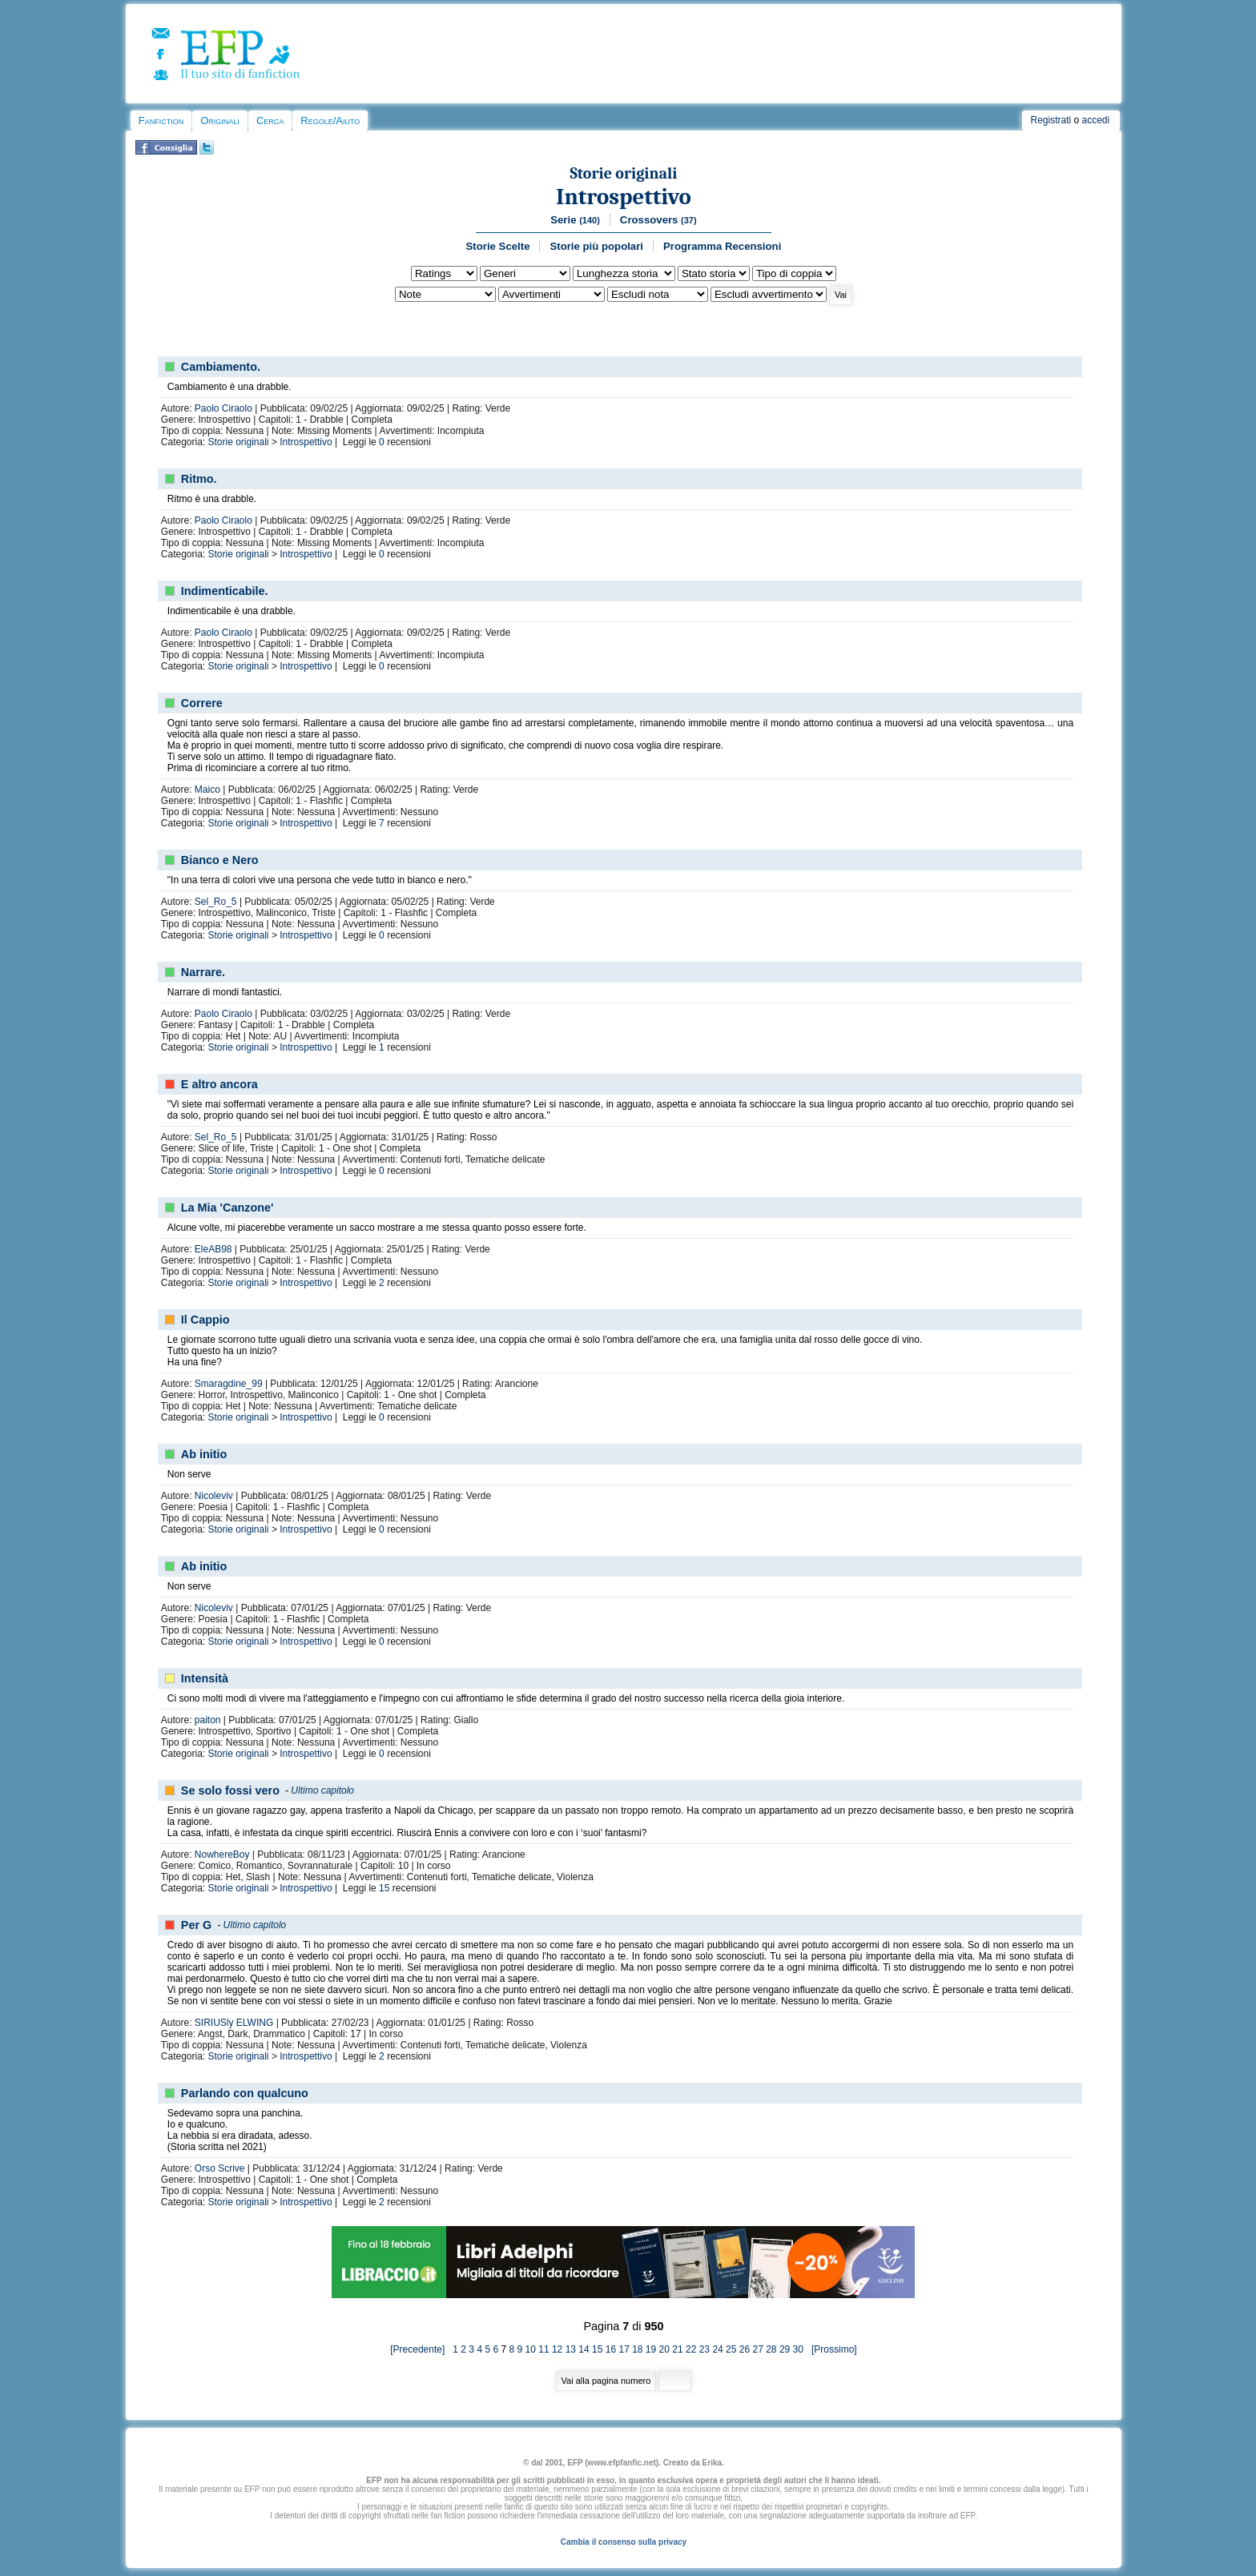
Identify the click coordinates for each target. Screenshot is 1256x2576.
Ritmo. (199, 478)
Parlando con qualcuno (244, 2093)
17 (623, 2349)
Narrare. (203, 972)
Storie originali (623, 173)
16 (611, 2349)
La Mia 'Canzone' (227, 1207)
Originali (220, 121)
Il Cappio (205, 1319)
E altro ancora (219, 1084)
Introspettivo (623, 196)
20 (664, 2349)
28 (771, 2349)
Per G (196, 1925)
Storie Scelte (498, 246)
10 (530, 2349)
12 (557, 2349)
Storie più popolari (596, 246)
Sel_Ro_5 (216, 901)
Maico (207, 789)
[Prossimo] (831, 2349)
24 (717, 2349)
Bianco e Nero (220, 860)
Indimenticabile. (224, 591)
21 (677, 2349)
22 (691, 2349)
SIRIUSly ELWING (234, 2022)
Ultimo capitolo (322, 1790)
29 (784, 2349)
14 (583, 2349)
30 (798, 2349)
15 (384, 1888)
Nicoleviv (214, 1495)
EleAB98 (213, 1249)
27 (757, 2349)
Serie (575, 220)
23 (704, 2349)
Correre (202, 703)
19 (651, 2349)
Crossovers (658, 220)
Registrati (1050, 120)
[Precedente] (421, 2349)
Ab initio (204, 1454)
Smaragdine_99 (229, 1383)
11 (543, 2349)
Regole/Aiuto (330, 121)
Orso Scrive (220, 2168)
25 (731, 2349)
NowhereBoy (222, 1854)
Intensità (204, 1678)
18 (637, 2349)
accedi (1096, 120)
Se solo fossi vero (230, 1790)
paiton (208, 1720)
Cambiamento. (220, 366)
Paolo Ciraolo (223, 408)
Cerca (270, 121)
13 (571, 2349)
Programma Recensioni (722, 246)
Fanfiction (161, 121)
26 (744, 2349)
